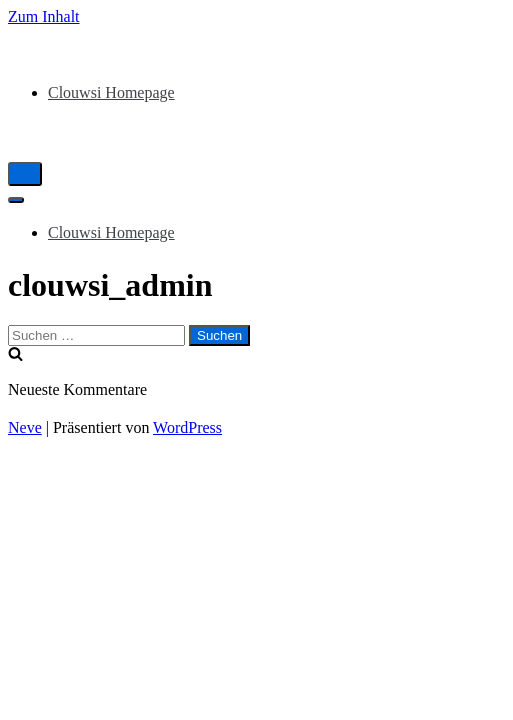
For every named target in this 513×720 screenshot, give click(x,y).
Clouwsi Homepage (111, 92)
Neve (25, 427)
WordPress (187, 427)
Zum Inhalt (44, 16)
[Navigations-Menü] (25, 174)
